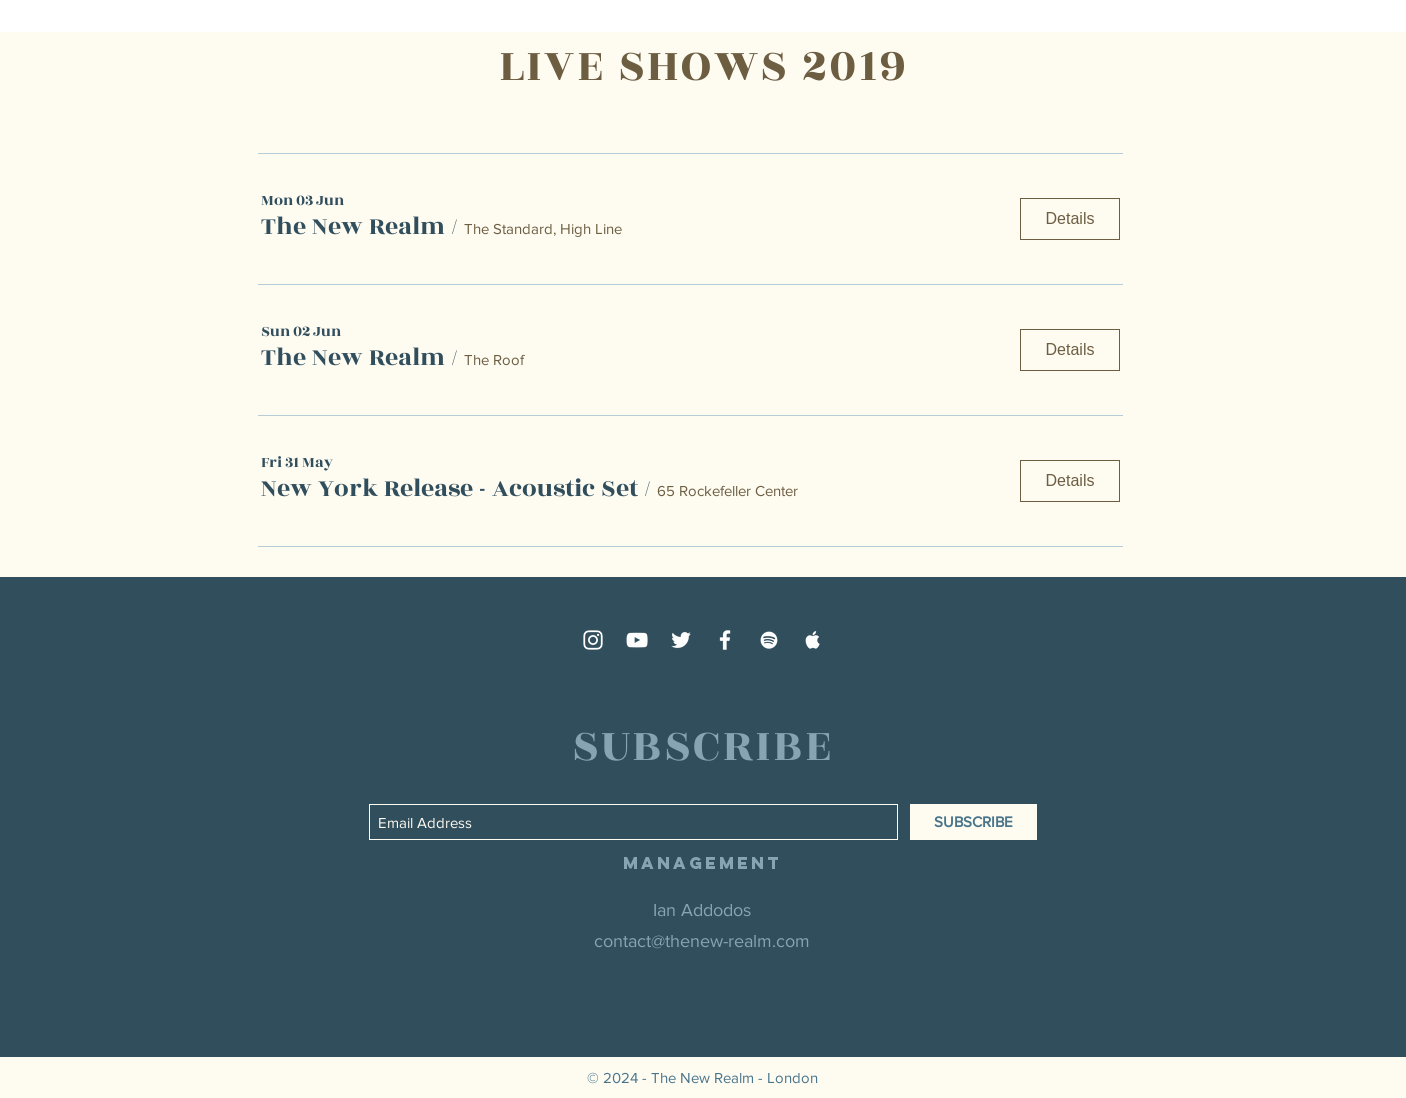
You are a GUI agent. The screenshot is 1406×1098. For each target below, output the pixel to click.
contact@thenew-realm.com (702, 941)
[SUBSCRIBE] (973, 822)
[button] (353, 227)
